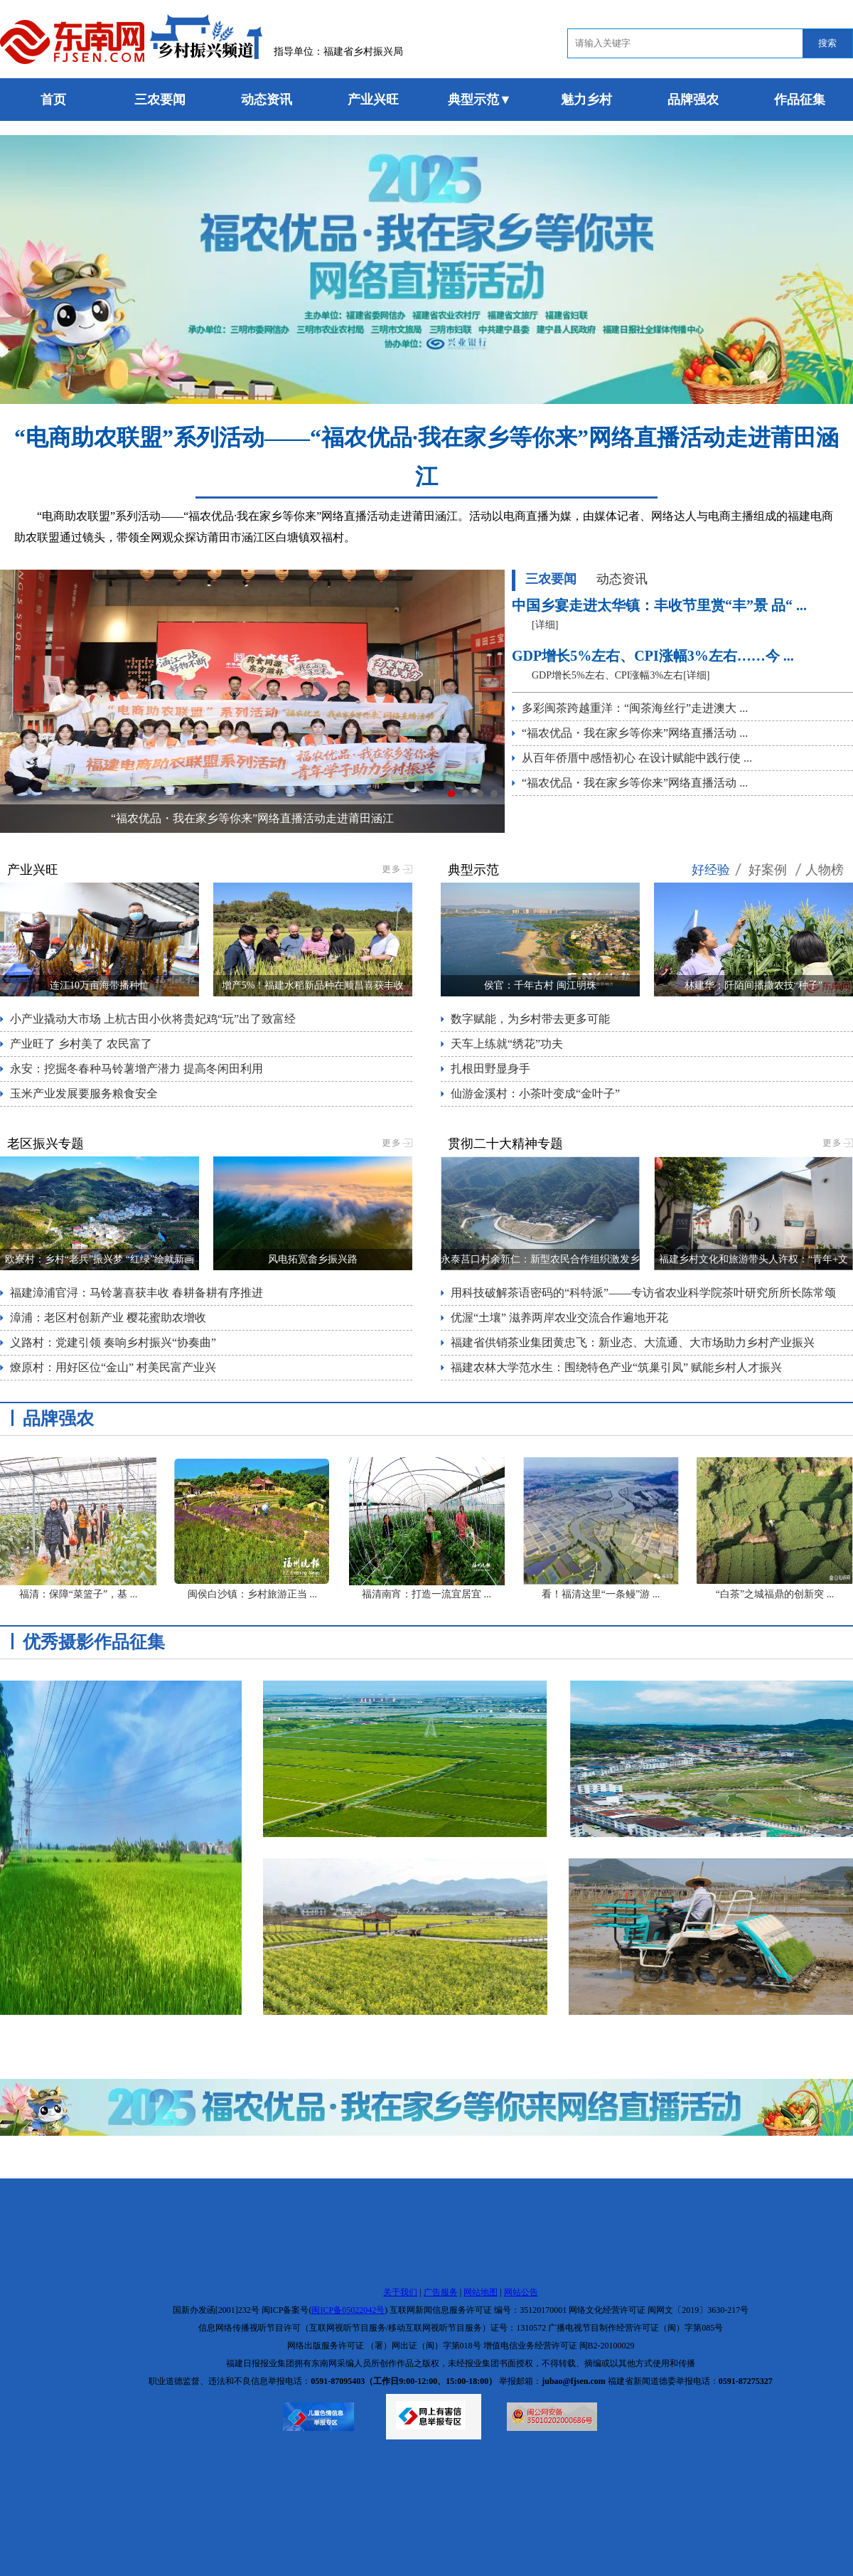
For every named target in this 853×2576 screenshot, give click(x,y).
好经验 (711, 870)
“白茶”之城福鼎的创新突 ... (775, 1594)
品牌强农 (693, 99)
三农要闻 (160, 99)
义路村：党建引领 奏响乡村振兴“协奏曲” (113, 1342)
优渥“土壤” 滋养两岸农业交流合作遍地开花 (559, 1317)
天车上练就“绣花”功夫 (507, 1044)
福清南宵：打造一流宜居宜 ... (426, 1594)
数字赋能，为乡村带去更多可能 (530, 1019)
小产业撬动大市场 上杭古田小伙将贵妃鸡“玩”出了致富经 (153, 1019)
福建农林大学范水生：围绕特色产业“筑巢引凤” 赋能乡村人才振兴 (616, 1367)
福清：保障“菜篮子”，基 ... (78, 1594)
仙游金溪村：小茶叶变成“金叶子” (535, 1093)
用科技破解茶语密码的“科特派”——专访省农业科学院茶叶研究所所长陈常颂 (643, 1293)
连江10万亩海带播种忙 (99, 985)
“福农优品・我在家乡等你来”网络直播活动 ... (635, 733)
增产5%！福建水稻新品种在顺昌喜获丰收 (313, 985)
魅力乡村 (586, 99)
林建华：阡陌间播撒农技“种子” (753, 985)
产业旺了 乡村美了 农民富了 (81, 1044)
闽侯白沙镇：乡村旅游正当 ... (252, 1594)
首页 (53, 99)
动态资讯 (266, 99)
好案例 (768, 870)
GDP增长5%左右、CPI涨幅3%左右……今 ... (653, 656)
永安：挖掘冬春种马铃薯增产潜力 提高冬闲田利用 (136, 1069)
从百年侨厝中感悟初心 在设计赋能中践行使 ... (637, 758)
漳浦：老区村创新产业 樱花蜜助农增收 (108, 1317)
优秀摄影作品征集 (94, 1641)
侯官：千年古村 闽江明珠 (540, 985)
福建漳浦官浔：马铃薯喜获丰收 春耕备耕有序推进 (136, 1293)
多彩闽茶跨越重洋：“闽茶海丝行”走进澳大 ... (635, 708)
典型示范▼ (480, 99)
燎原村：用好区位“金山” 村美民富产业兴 (113, 1367)
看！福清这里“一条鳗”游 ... (601, 1594)
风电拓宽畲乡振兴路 (313, 1259)
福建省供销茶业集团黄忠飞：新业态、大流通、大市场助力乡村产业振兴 (633, 1342)
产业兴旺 (373, 99)
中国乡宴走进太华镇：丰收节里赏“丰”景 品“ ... (659, 605)
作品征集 (799, 99)
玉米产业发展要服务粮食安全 (84, 1093)
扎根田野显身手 (490, 1069)
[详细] (545, 624)
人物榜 (824, 870)
